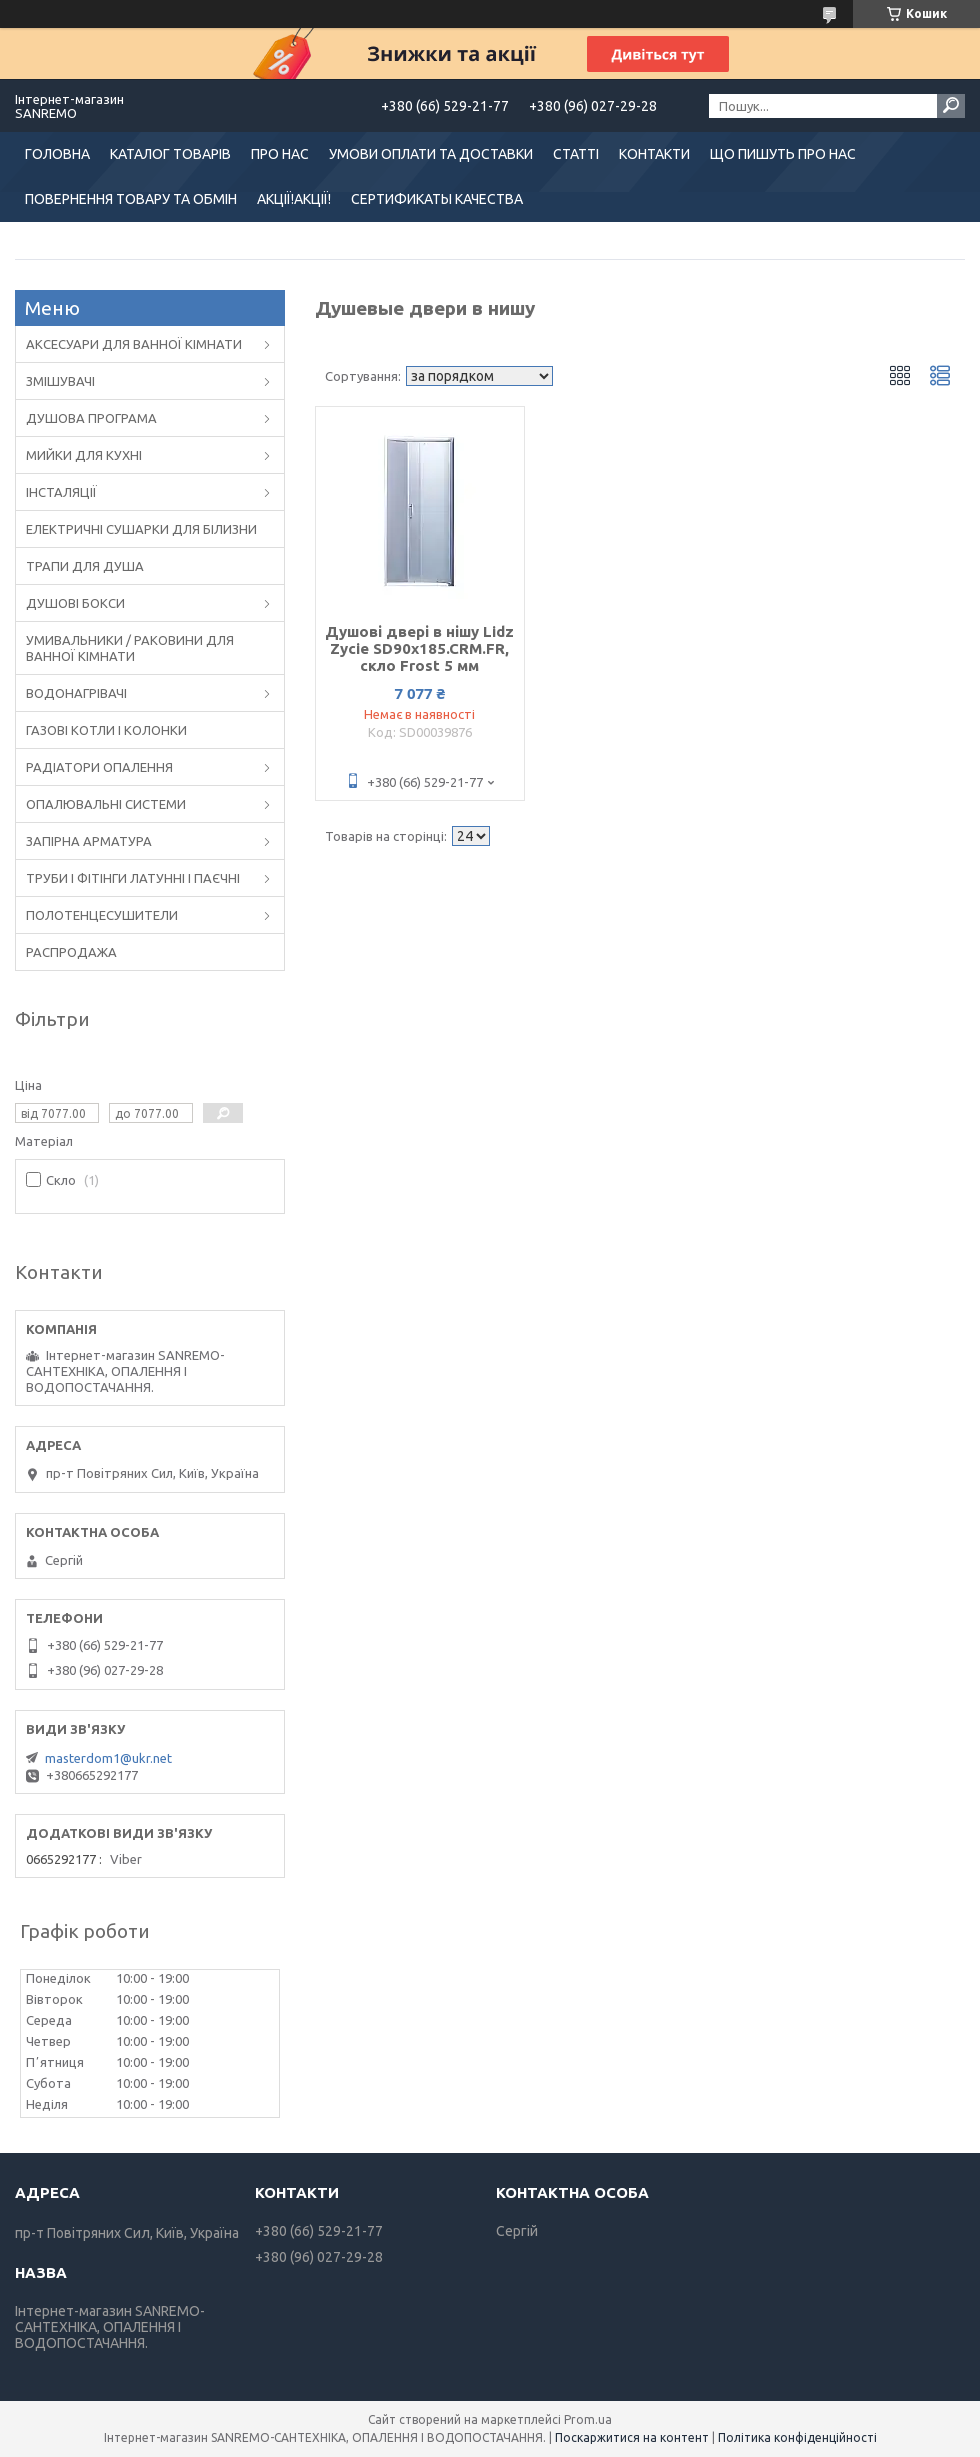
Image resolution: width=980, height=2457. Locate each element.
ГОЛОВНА (57, 154)
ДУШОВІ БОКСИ (75, 603)
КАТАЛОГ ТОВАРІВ (170, 154)
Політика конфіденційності (797, 2437)
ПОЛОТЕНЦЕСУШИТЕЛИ (102, 915)
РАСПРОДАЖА (71, 952)
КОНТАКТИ (654, 154)
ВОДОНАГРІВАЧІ (76, 693)
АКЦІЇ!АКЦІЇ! (294, 199)
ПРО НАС (280, 154)
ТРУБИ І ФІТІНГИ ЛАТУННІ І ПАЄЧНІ (133, 878)
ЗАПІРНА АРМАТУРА (89, 841)
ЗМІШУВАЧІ (60, 381)
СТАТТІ (576, 154)
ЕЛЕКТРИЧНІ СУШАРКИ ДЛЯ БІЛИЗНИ (141, 529)
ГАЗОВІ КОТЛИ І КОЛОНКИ (106, 730)
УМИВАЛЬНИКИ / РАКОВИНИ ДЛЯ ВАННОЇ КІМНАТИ (130, 648)
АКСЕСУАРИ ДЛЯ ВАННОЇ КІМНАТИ (134, 344)
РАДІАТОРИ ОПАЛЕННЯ (99, 767)
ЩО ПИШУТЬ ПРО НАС (783, 154)
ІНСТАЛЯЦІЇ (61, 492)
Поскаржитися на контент (632, 2437)
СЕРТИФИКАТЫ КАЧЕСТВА (437, 199)
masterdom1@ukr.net (108, 1758)
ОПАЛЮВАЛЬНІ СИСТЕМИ (106, 804)
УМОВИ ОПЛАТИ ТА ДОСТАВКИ (431, 154)
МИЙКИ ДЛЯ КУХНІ (84, 455)
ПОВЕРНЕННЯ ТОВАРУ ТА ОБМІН (131, 199)
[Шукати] (951, 106)
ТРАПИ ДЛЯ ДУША (85, 566)
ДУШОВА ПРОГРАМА (91, 418)
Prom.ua (588, 2419)
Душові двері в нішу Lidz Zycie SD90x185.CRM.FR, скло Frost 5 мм (419, 648)
